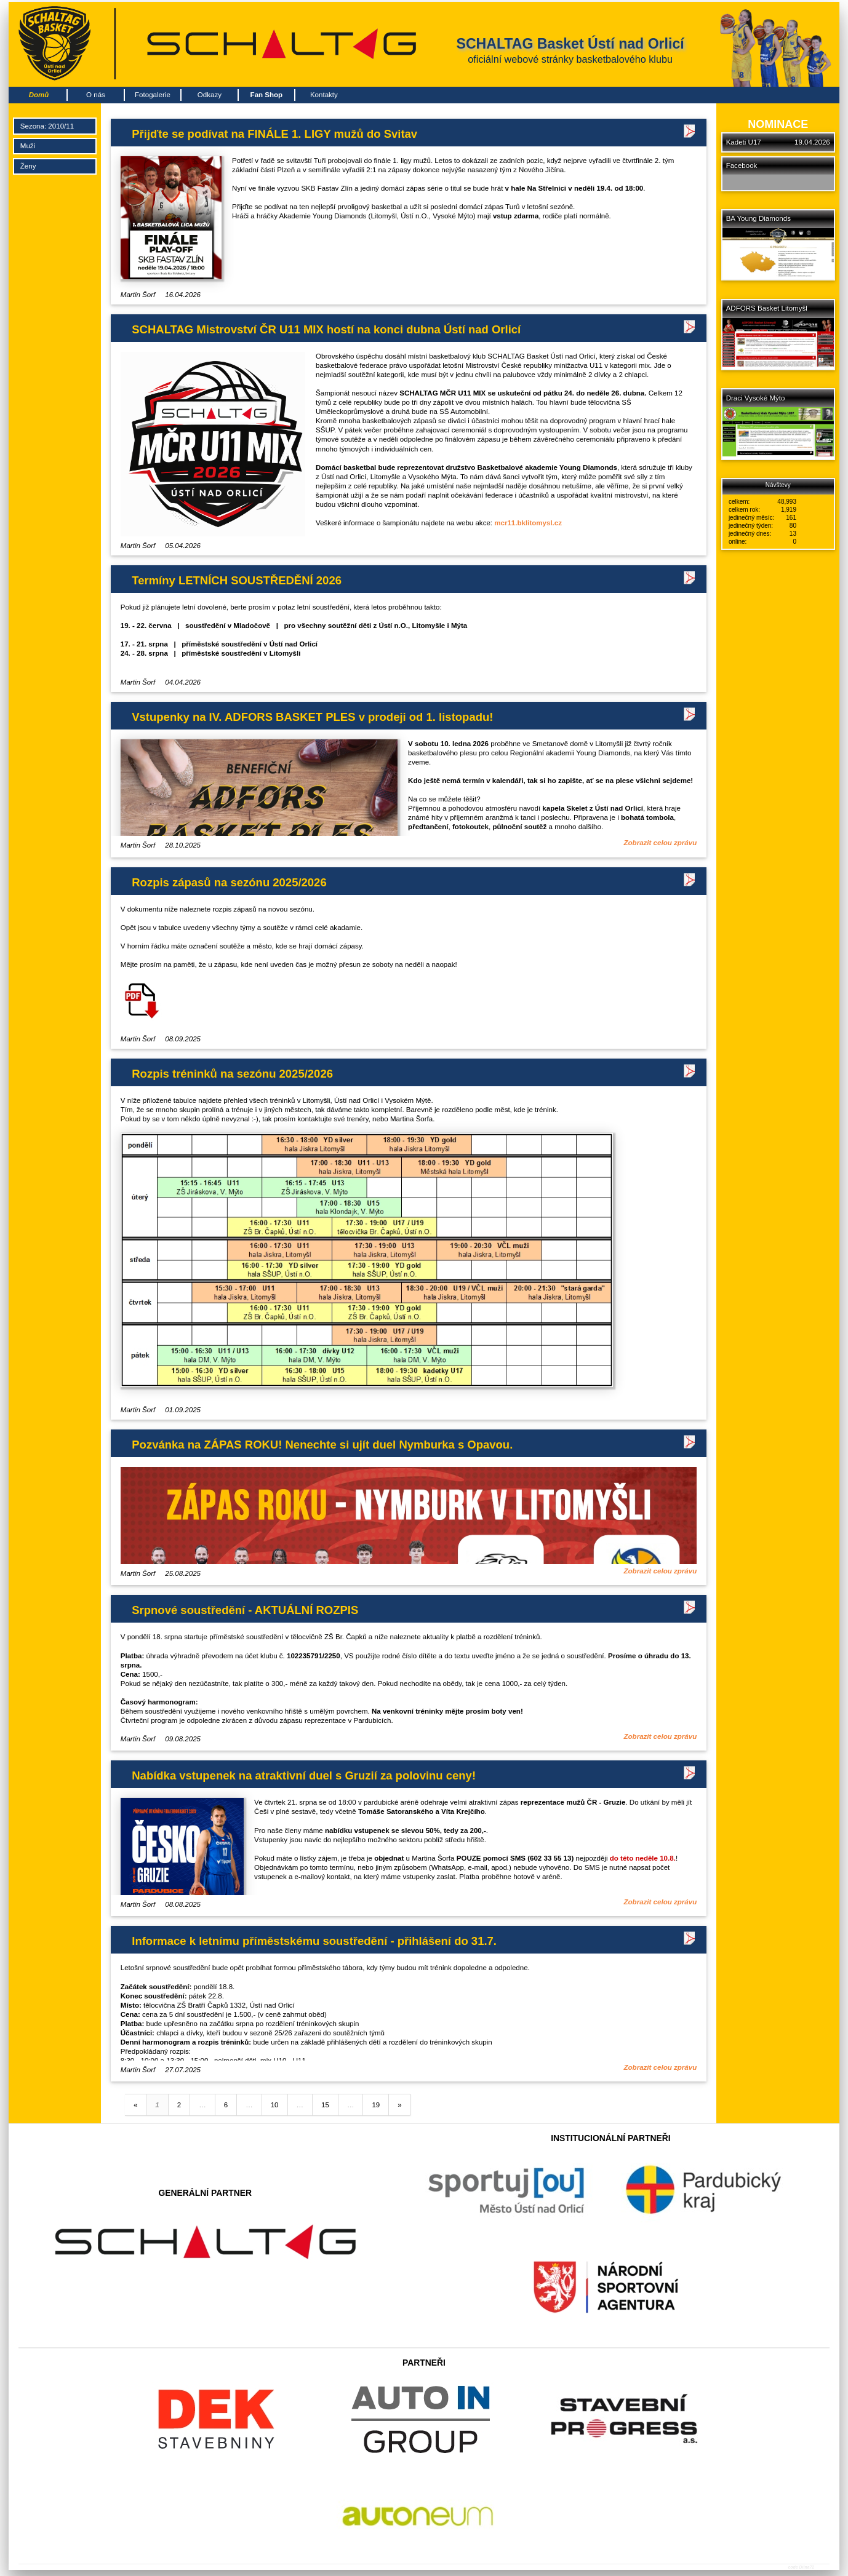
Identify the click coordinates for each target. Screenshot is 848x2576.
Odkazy (210, 94)
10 (275, 2105)
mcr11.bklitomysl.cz (528, 523)
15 (325, 2105)
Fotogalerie (152, 94)
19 (376, 2105)
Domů (39, 94)
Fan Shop (266, 94)
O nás (95, 94)
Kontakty (324, 94)
